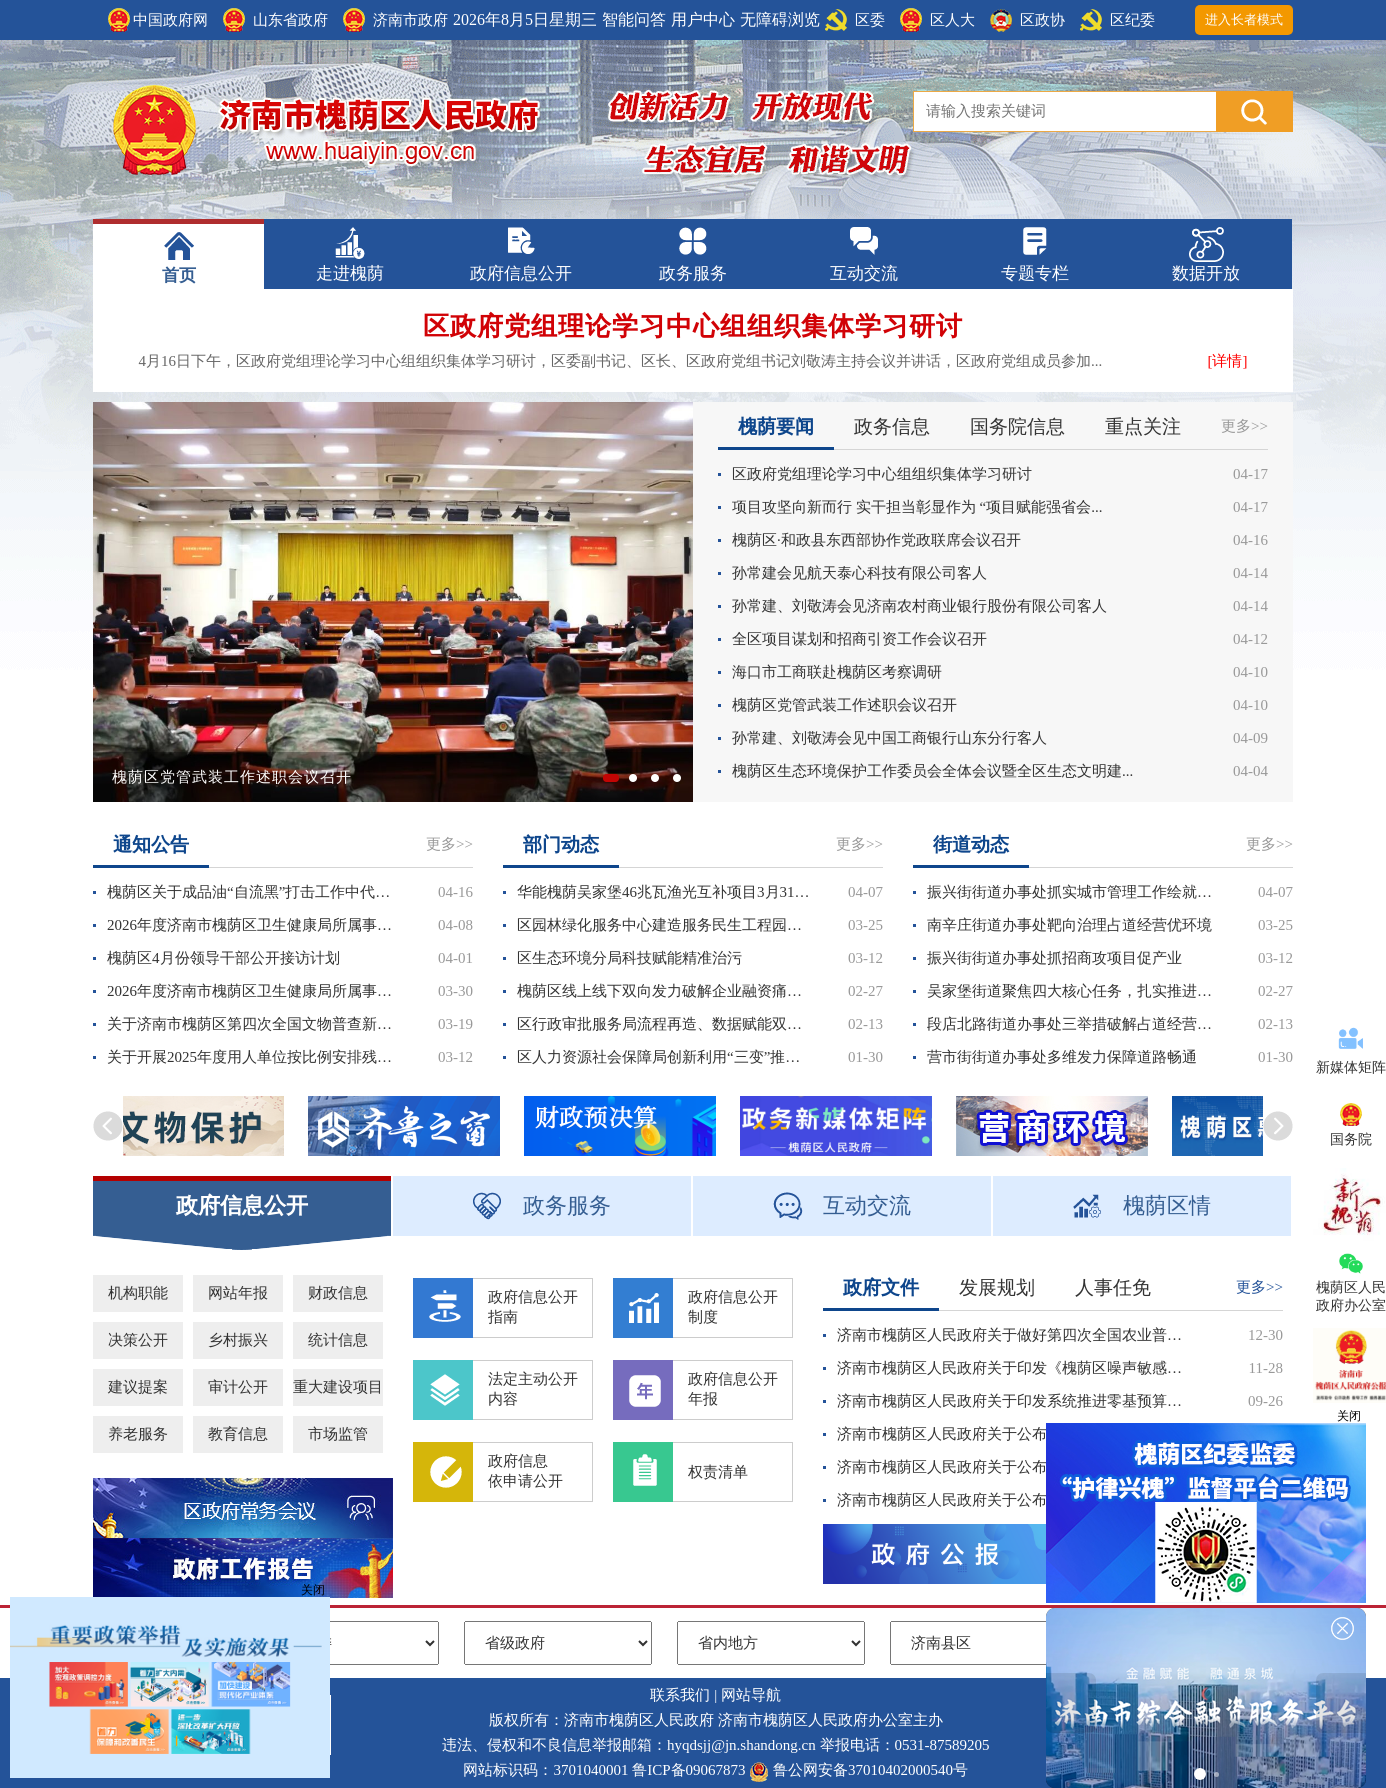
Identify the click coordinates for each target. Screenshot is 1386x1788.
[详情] (1228, 361)
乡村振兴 (238, 1340)
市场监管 (338, 1434)
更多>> (1244, 426)
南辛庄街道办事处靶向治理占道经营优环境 (1069, 925)
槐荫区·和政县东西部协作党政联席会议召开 (876, 540)
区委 (870, 20)
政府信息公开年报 (733, 1389)
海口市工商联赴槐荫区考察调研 (837, 672)
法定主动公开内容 (533, 1389)
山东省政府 (290, 20)
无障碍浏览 (780, 19)
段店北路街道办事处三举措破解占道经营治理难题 (1073, 1024)
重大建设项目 (338, 1387)
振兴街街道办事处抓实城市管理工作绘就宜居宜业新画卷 (1073, 892)
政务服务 (693, 273)
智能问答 (634, 19)
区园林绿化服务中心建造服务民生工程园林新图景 (663, 925)
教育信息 (238, 1434)
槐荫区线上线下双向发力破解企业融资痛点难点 (663, 991)
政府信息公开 (521, 273)
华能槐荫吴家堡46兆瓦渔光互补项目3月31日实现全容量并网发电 (663, 892)
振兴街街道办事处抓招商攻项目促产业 (1054, 958)
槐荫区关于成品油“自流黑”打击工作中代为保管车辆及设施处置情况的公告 (253, 892)
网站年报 (238, 1293)
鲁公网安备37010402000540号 (870, 1770)
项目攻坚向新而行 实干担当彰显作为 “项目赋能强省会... (917, 507)
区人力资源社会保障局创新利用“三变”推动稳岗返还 (663, 1057)
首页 (179, 275)
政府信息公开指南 (533, 1307)
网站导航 (751, 1695)
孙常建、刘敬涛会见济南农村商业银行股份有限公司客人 (919, 606)
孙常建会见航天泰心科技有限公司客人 (859, 573)
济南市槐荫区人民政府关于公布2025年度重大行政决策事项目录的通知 (1015, 1434)
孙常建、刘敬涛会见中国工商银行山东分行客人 (889, 738)
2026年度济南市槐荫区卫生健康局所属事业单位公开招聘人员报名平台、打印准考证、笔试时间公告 (253, 925)
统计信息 (338, 1340)
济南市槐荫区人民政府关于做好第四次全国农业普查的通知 (1015, 1335)
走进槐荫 (350, 273)
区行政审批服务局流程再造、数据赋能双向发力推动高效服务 (663, 1024)
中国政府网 (170, 20)
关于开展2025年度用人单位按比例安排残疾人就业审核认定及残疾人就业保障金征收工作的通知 (253, 1057)
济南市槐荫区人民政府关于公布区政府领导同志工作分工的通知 (1015, 1467)
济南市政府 (410, 20)
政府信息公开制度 (733, 1307)
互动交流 (864, 273)
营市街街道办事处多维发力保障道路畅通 (1062, 1057)
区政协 (1042, 20)
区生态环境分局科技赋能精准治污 (629, 958)
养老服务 (138, 1434)
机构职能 (138, 1293)
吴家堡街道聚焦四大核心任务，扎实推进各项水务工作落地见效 (1073, 991)
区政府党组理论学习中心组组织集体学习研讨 (693, 326)
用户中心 (703, 19)
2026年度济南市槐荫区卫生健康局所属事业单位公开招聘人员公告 (253, 991)
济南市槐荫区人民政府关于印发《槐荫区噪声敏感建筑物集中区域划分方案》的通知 (1015, 1368)
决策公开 (138, 1340)
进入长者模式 (1244, 19)
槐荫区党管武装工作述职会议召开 (232, 777)
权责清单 (718, 1472)
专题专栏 (1035, 273)
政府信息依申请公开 (525, 1471)
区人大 (952, 20)
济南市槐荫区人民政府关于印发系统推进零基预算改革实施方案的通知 (1015, 1401)
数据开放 (1206, 273)
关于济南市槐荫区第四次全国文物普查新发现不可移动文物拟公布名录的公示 (253, 1024)
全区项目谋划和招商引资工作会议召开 (859, 639)
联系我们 (680, 1695)
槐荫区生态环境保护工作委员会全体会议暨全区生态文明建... (932, 771)
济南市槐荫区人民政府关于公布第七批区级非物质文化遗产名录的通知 (1015, 1500)
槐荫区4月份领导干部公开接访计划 (223, 958)
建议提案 (138, 1387)
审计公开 (238, 1387)
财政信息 (338, 1293)
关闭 (313, 1590)
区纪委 (1132, 20)
